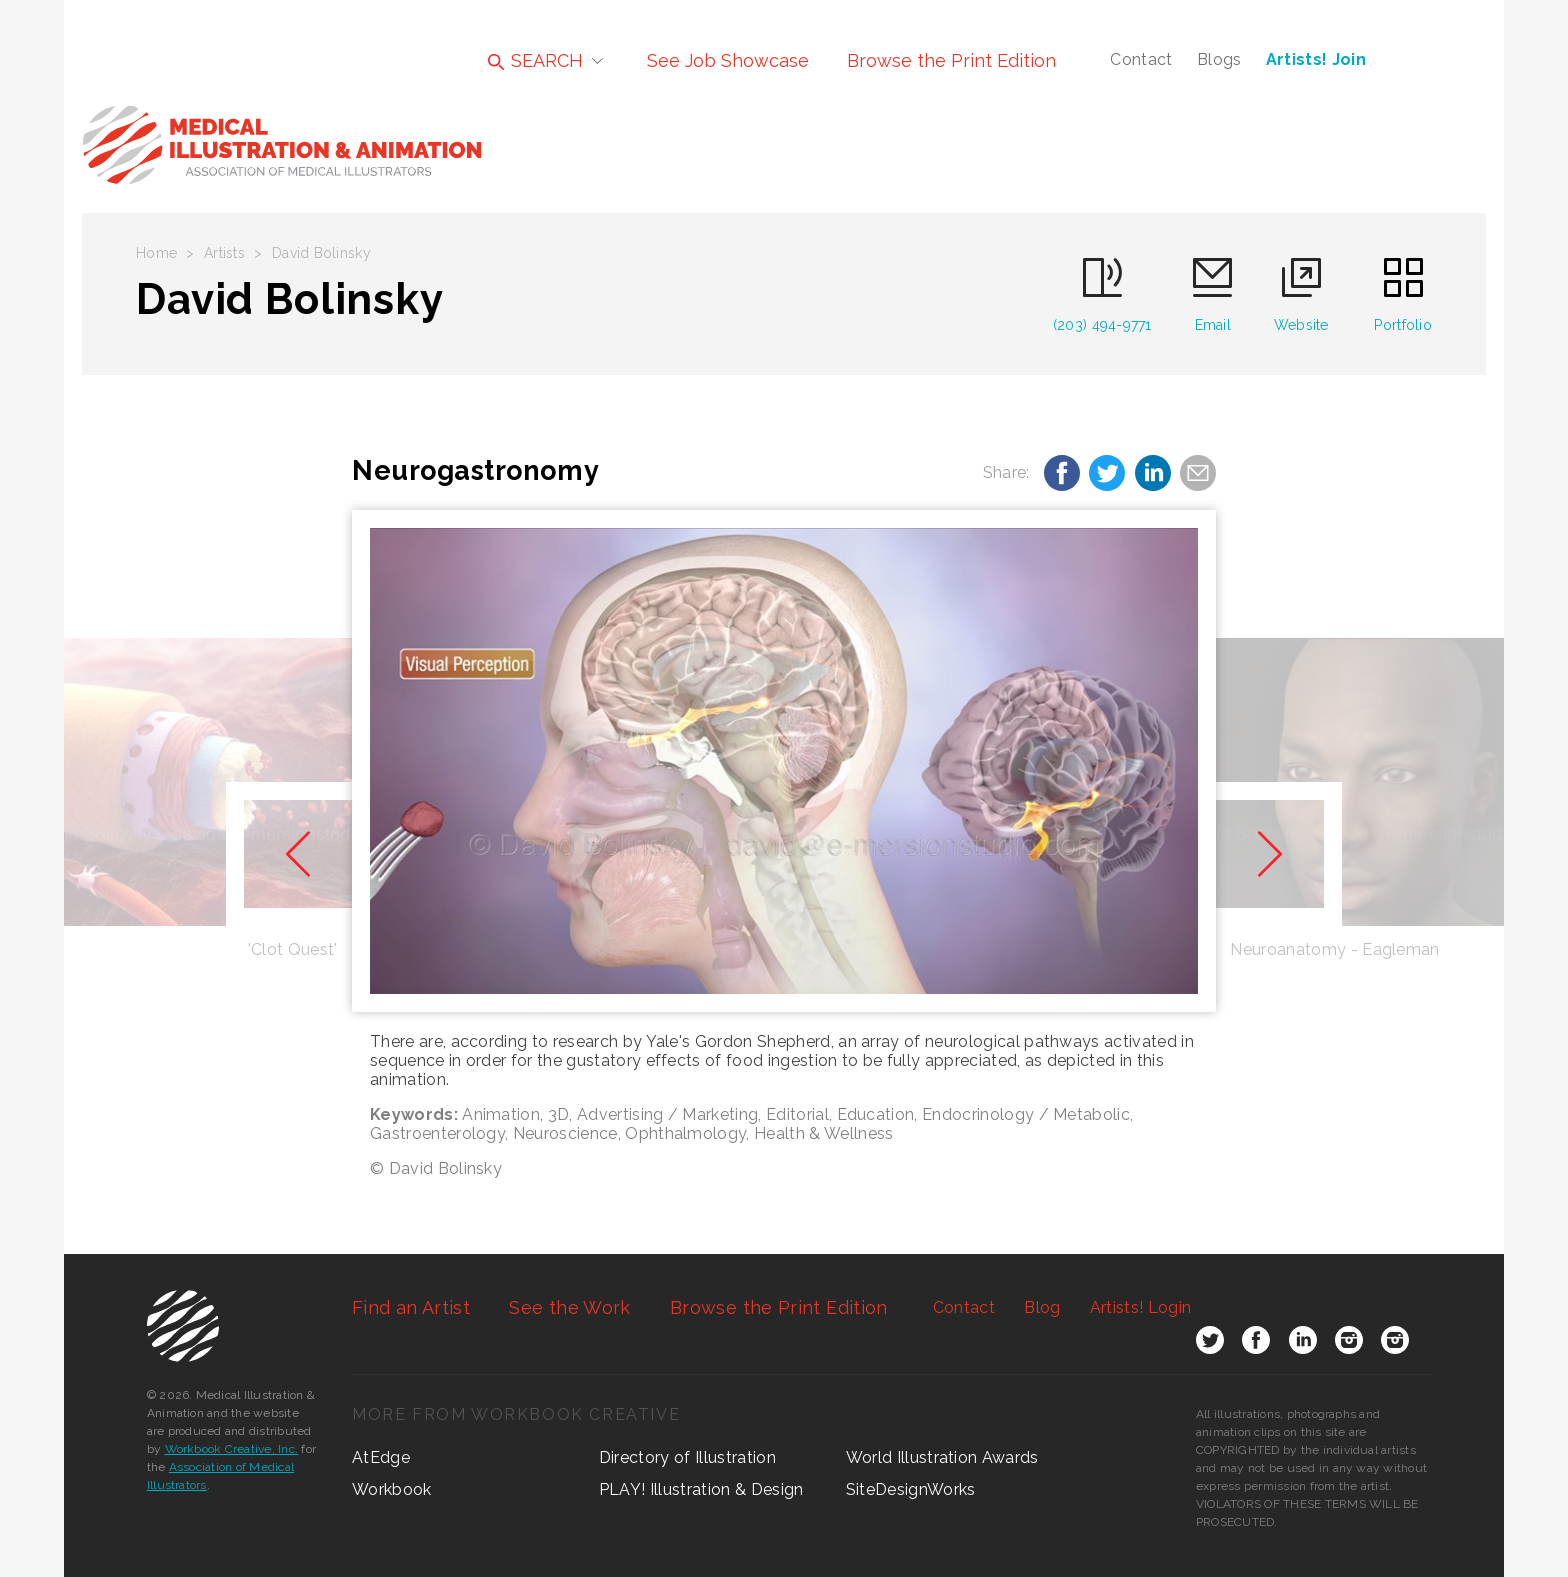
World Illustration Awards (942, 1457)
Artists (224, 253)
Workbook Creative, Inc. (232, 1449)
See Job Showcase (728, 60)
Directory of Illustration (687, 1457)
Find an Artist (411, 1307)
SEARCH (535, 60)
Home (156, 253)
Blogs (1219, 59)
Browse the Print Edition (951, 60)
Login (1140, 1307)
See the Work (569, 1307)
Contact (1141, 59)
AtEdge (381, 1457)
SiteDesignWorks (911, 1489)
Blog (1042, 1307)
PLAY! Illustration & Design (701, 1489)
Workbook (392, 1489)
